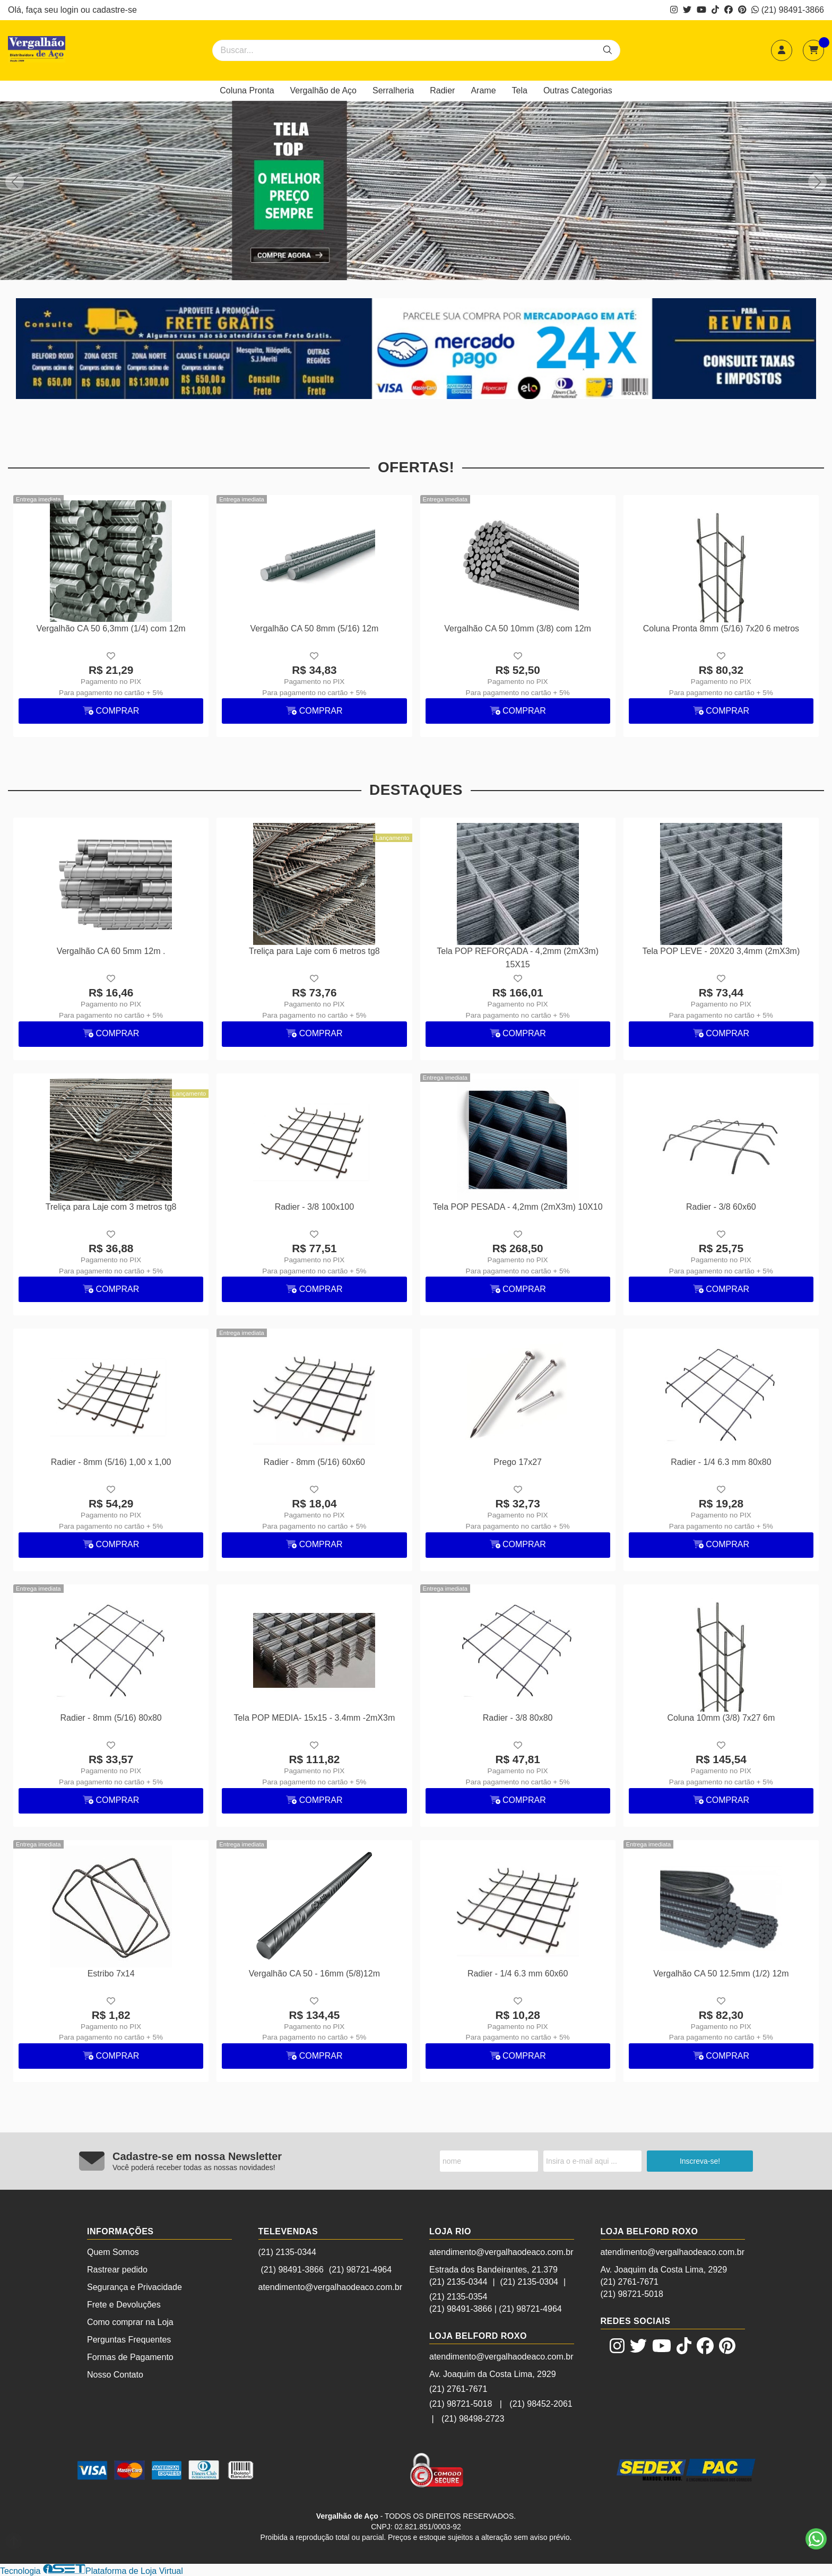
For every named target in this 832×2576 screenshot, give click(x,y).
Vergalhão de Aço (323, 90)
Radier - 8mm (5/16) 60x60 (314, 1462)
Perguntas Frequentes (129, 2339)
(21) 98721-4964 (360, 2269)
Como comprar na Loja (130, 2322)
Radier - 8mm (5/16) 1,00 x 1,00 (111, 1462)
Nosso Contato (115, 2374)
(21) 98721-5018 (460, 2403)
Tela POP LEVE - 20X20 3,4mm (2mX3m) (721, 951)
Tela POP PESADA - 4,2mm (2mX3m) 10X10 (518, 1206)
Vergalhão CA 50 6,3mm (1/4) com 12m (111, 628)
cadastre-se (114, 9)
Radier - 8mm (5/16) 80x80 (111, 1717)
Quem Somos (113, 2252)
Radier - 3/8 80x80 (518, 1717)
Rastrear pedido (117, 2269)
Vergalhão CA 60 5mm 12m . (111, 951)
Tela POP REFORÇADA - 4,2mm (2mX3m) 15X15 (518, 957)
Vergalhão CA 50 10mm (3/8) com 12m (517, 628)
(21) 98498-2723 (472, 2418)
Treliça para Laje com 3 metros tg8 (111, 1206)
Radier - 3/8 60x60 (721, 1206)
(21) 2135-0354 (458, 2296)
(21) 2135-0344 (287, 2252)
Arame (483, 90)
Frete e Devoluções (124, 2304)
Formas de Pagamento (130, 2357)
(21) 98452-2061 (540, 2403)
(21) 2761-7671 (458, 2388)
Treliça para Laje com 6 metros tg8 (314, 951)
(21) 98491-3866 (787, 9)
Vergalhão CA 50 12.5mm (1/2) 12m (720, 1973)
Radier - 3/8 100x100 (314, 1206)
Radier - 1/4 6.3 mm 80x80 (721, 1462)
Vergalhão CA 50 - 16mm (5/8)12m (314, 1973)
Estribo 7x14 (111, 1973)
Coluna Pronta (247, 90)
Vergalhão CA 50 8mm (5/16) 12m (314, 628)
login (70, 9)
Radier (442, 90)
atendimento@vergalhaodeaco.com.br (330, 2287)
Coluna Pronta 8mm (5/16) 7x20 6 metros (721, 628)
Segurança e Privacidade (134, 2287)
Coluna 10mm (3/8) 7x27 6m (721, 1717)
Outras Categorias (577, 90)
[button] (817, 181)
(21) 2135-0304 (529, 2281)
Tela (519, 90)
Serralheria (393, 90)
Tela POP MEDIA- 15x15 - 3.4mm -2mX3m (314, 1717)
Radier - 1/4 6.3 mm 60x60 (517, 1973)
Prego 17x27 (517, 1462)
